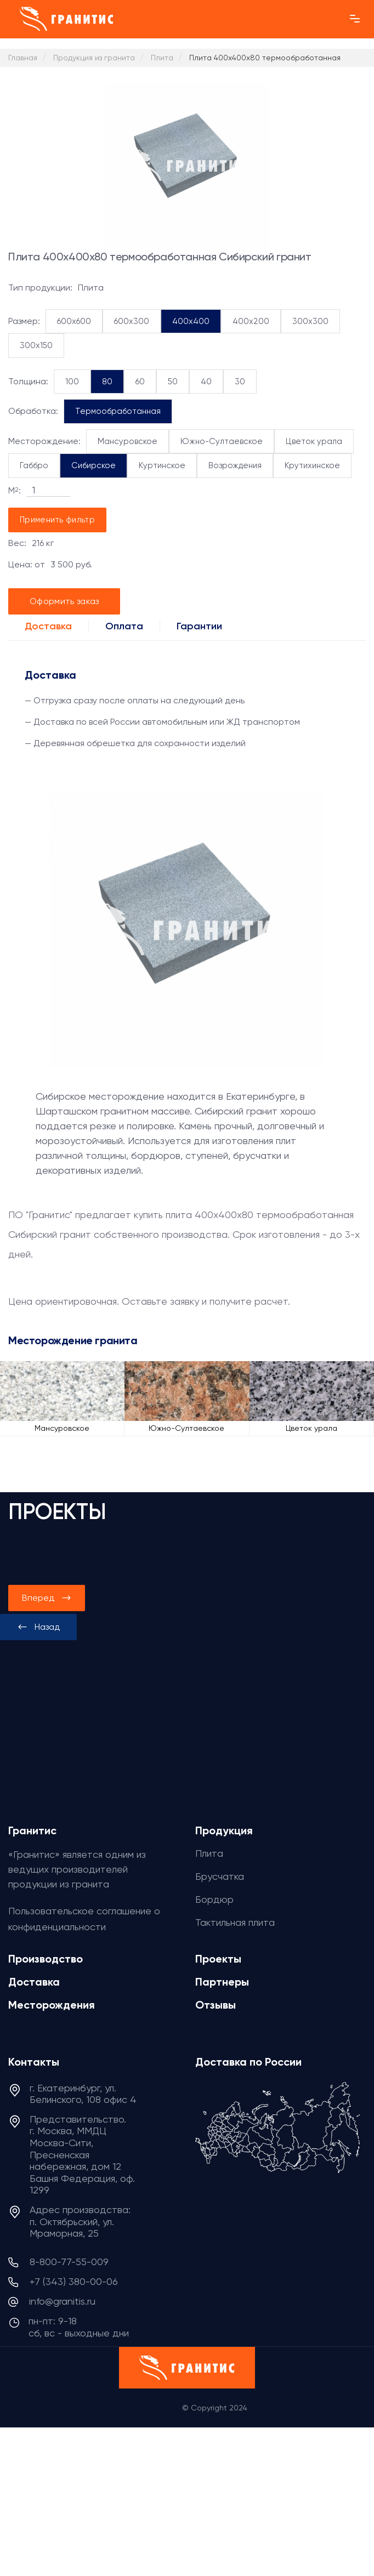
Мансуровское (127, 441)
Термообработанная (118, 411)
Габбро (34, 465)
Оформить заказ (64, 601)
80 (107, 381)
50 (173, 381)
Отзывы (215, 2004)
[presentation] (38, 1627)
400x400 (190, 321)
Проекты (218, 1958)
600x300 (131, 321)
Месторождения (51, 2004)
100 (72, 381)
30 (240, 381)
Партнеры (222, 1981)
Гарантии (199, 626)
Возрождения (235, 465)
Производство (45, 1958)
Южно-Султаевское (221, 441)
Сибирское (93, 465)
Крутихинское (312, 465)
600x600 (74, 321)
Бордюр (214, 1899)
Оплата (124, 626)
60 (140, 381)
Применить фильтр (57, 520)
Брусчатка (219, 1876)
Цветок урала (314, 441)
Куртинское (162, 465)
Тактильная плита (235, 1922)
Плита (209, 1853)
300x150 (36, 345)
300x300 (310, 321)
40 (206, 381)
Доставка (48, 626)
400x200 (251, 321)
